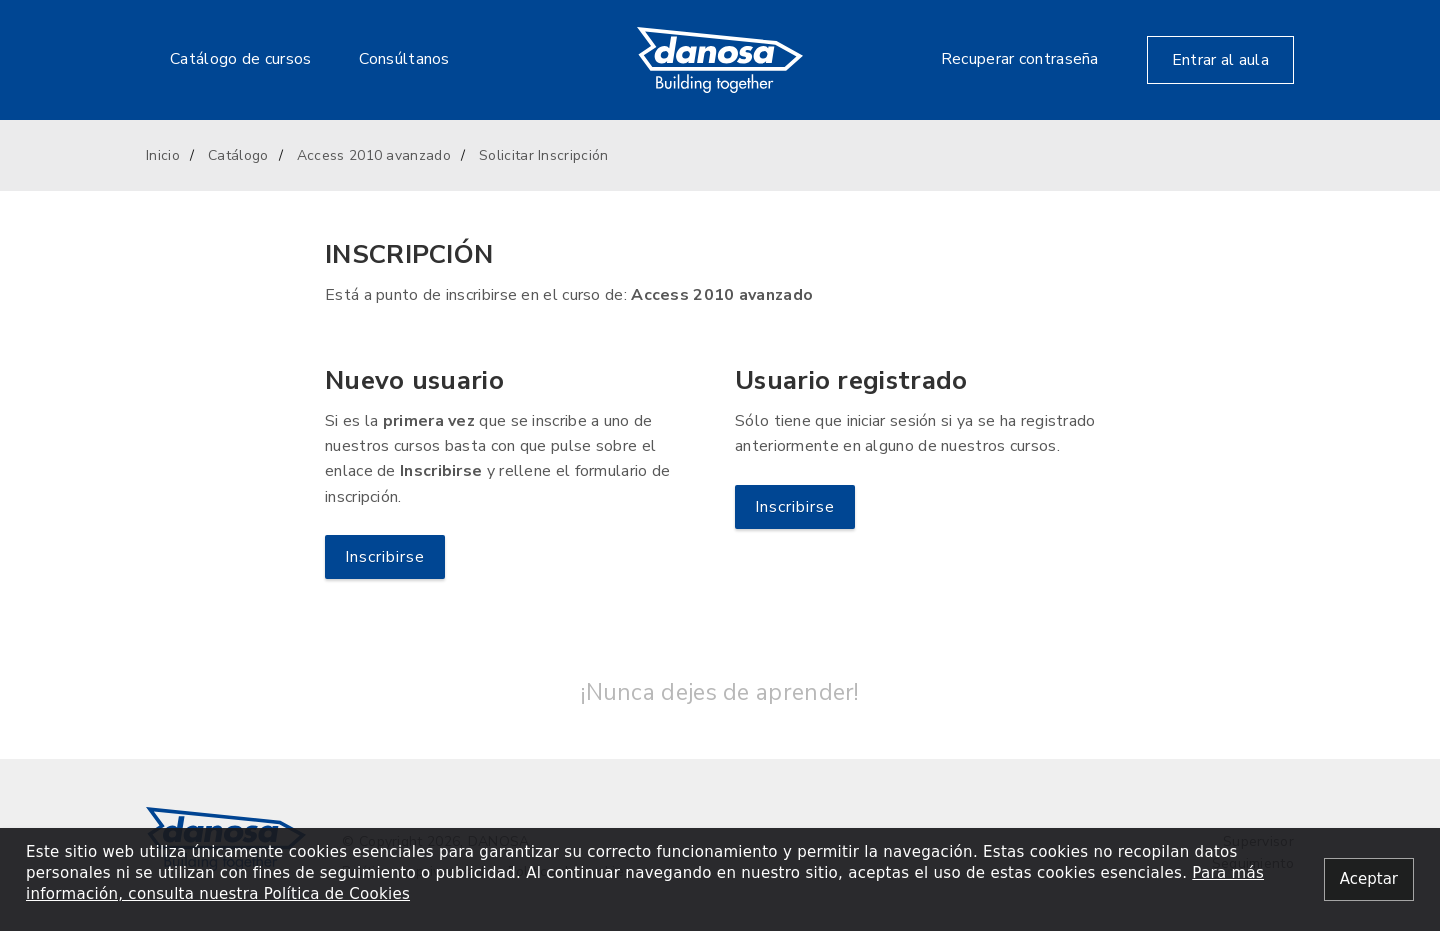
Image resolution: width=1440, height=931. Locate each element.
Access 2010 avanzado (374, 155)
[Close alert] (1369, 879)
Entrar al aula (1220, 60)
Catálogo (238, 155)
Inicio (163, 155)
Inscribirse (385, 557)
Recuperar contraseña (1020, 59)
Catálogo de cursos (240, 59)
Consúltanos (404, 59)
